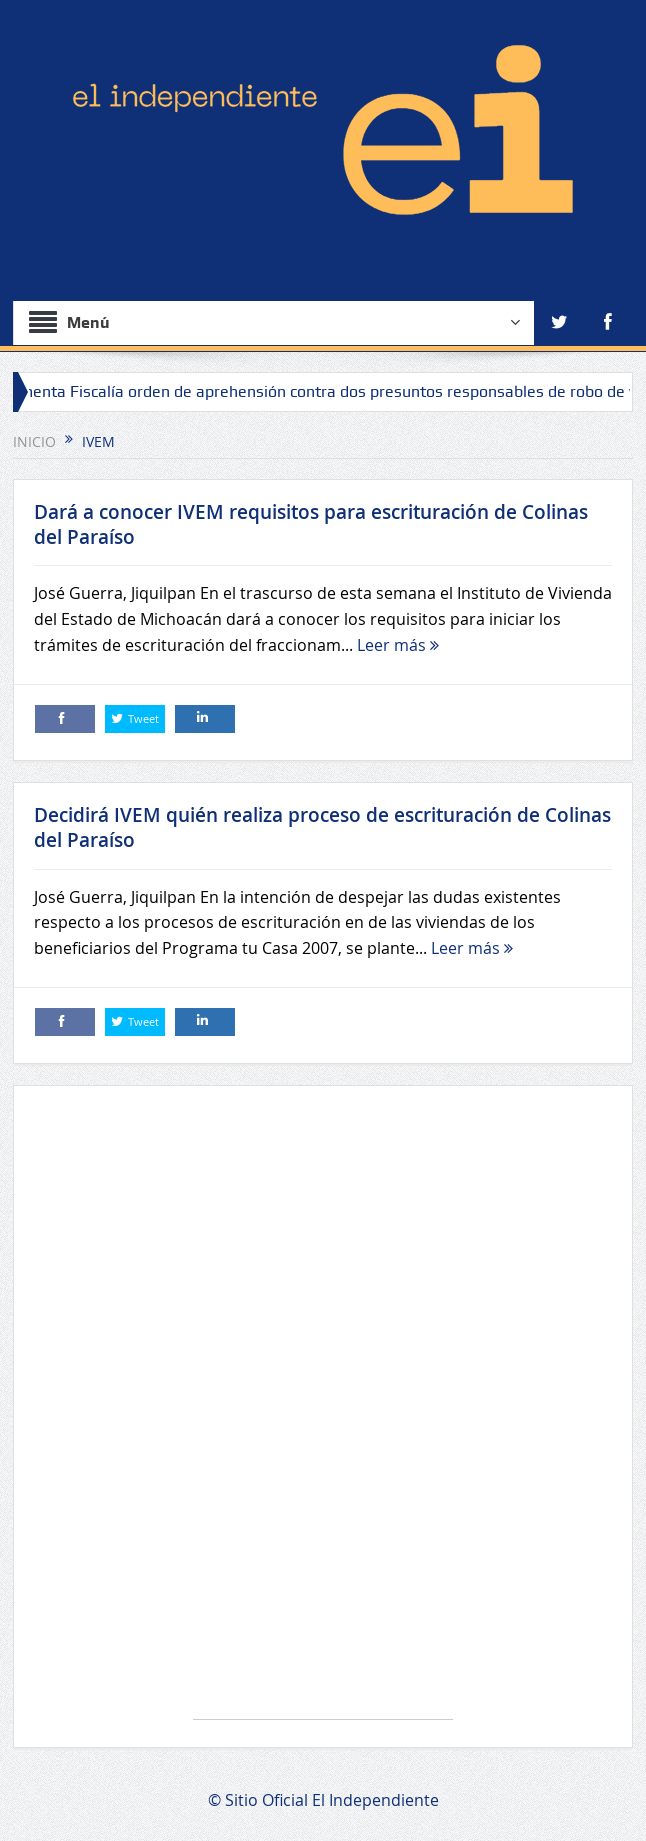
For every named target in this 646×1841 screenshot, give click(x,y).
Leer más (398, 645)
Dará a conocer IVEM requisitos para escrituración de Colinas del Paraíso (311, 524)
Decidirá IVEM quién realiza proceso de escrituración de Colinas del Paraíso (322, 827)
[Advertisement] (323, 1412)
